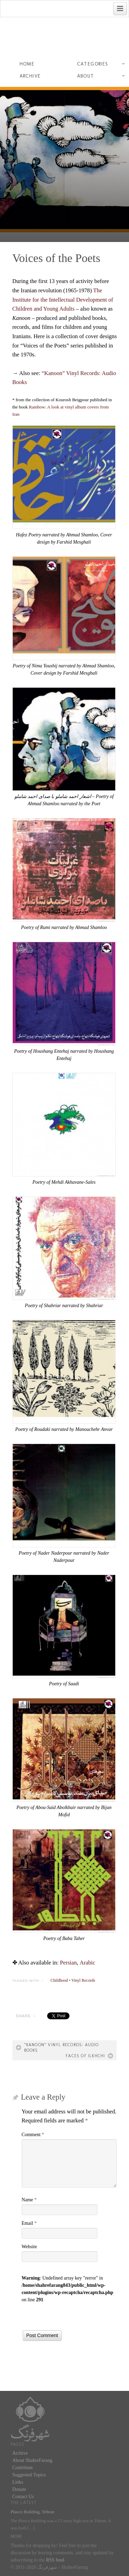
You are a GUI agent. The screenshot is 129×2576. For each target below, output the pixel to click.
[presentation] (74, 2316)
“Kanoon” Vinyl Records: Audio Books (61, 2047)
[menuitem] (68, 1963)
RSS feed (55, 2560)
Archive (30, 76)
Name (29, 2199)
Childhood (59, 1980)
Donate (19, 2489)
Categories (101, 65)
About (101, 77)
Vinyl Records (83, 1980)
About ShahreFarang (32, 2460)
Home (27, 64)
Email (29, 2223)
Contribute (22, 2467)
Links (17, 2482)
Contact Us (23, 2496)
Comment (33, 2134)
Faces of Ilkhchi (85, 2055)
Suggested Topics (29, 2474)
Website (29, 2246)
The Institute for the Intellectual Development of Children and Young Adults (62, 299)
